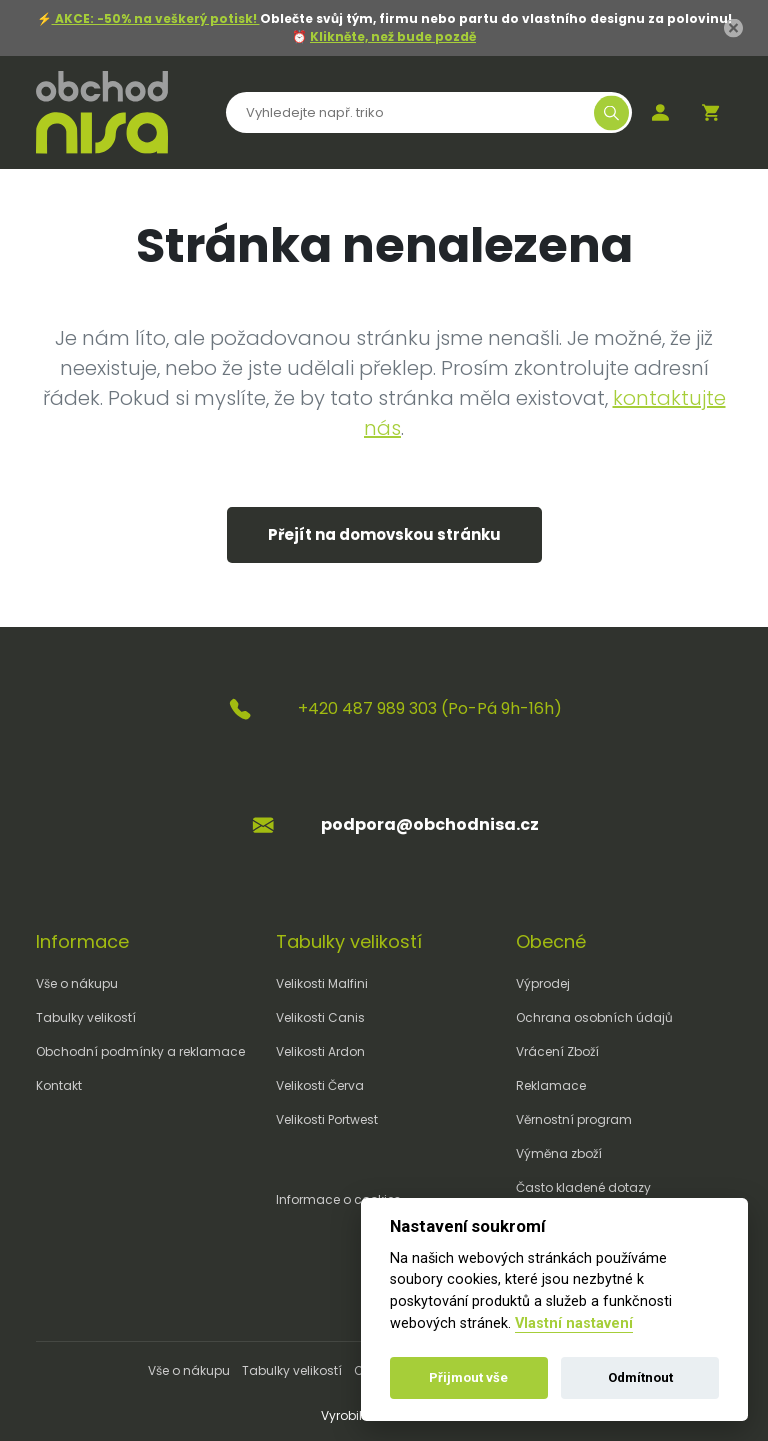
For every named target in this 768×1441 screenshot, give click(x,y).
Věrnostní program (574, 1119)
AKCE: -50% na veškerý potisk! (156, 18)
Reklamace (551, 1085)
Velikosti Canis (320, 1017)
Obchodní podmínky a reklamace (140, 1051)
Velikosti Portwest (327, 1119)
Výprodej (543, 983)
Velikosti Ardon (320, 1051)
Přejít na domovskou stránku (384, 534)
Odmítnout (640, 1377)
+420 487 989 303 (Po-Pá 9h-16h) (430, 708)
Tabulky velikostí (86, 1017)
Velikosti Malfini (322, 983)
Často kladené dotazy (583, 1187)
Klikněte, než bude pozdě (393, 36)
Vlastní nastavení (574, 1323)
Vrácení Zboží (557, 1051)
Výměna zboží (559, 1153)
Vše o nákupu (77, 983)
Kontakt (59, 1085)
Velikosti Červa (320, 1085)
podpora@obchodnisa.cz (430, 824)
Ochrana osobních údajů (594, 1017)
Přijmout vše (468, 1377)
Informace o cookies (338, 1199)
